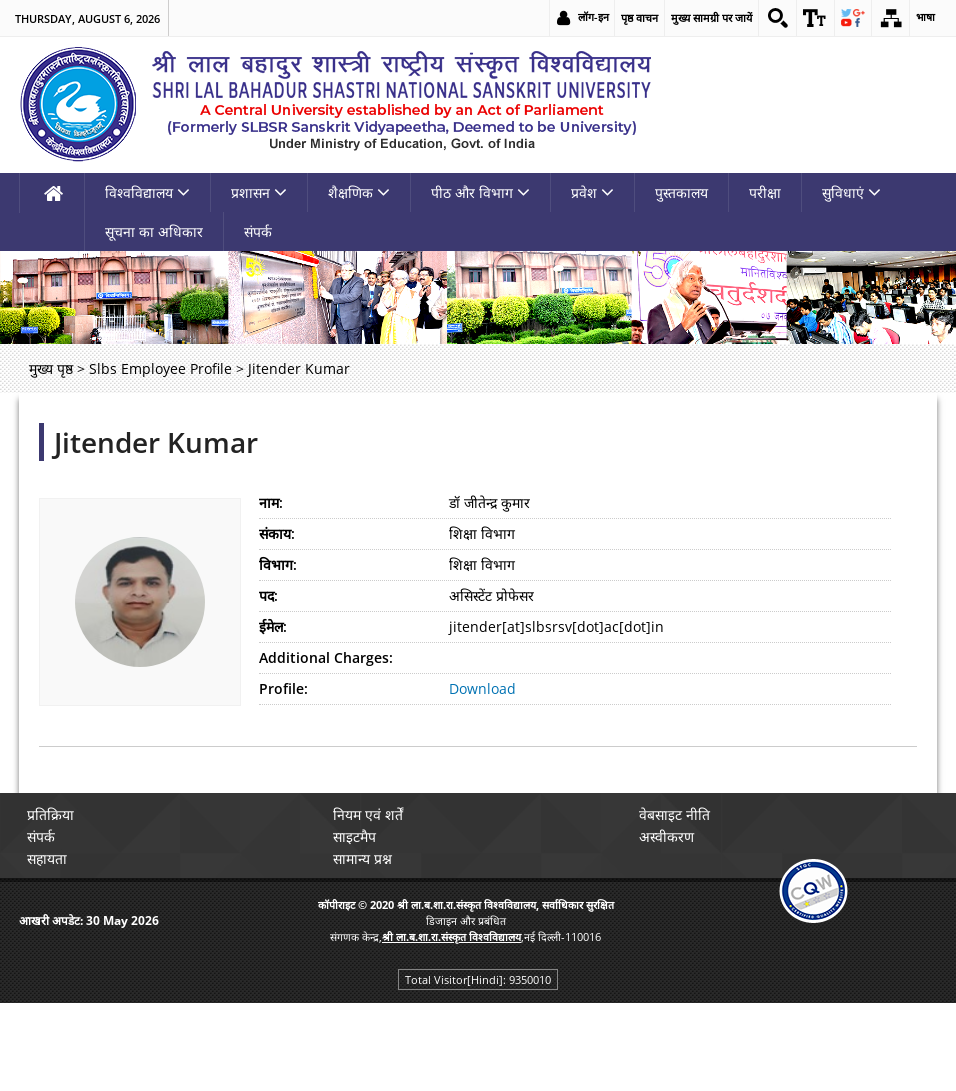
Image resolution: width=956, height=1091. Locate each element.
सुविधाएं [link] (851, 192)
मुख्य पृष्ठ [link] (51, 368)
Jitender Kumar (156, 442)
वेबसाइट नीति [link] (678, 814)
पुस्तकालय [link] (681, 192)
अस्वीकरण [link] (670, 836)
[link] (772, 18)
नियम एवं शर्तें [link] (372, 814)
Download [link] (482, 688)
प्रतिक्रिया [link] (54, 814)
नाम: (271, 502)
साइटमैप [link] (358, 836)
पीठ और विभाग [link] (480, 192)
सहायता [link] (51, 858)
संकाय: (277, 533)
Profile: (283, 688)
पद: (268, 595)
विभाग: (278, 564)
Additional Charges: (326, 657)
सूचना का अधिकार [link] (154, 231)
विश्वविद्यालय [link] (147, 192)
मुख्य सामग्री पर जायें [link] (705, 17)
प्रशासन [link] (259, 192)
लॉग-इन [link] (587, 17)
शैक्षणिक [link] (359, 192)
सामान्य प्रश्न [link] (366, 858)
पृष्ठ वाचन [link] (633, 17)
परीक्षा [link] (765, 192)
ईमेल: (273, 626)
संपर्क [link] (258, 231)
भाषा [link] (925, 17)
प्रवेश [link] (592, 192)
